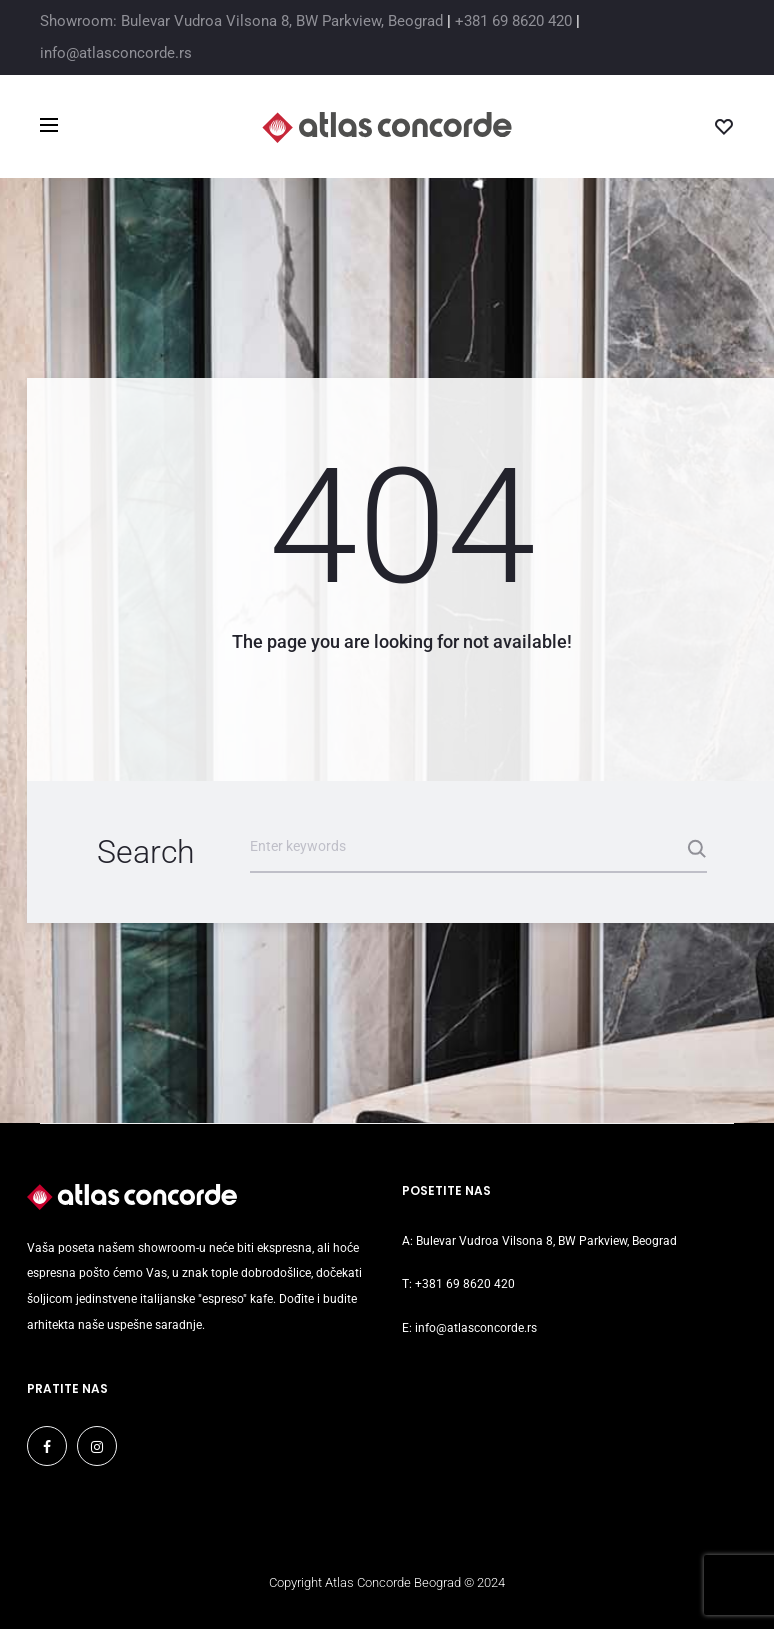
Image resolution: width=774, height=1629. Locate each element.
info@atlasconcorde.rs (116, 53)
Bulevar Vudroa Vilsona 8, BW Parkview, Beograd (546, 1241)
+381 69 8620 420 (513, 21)
